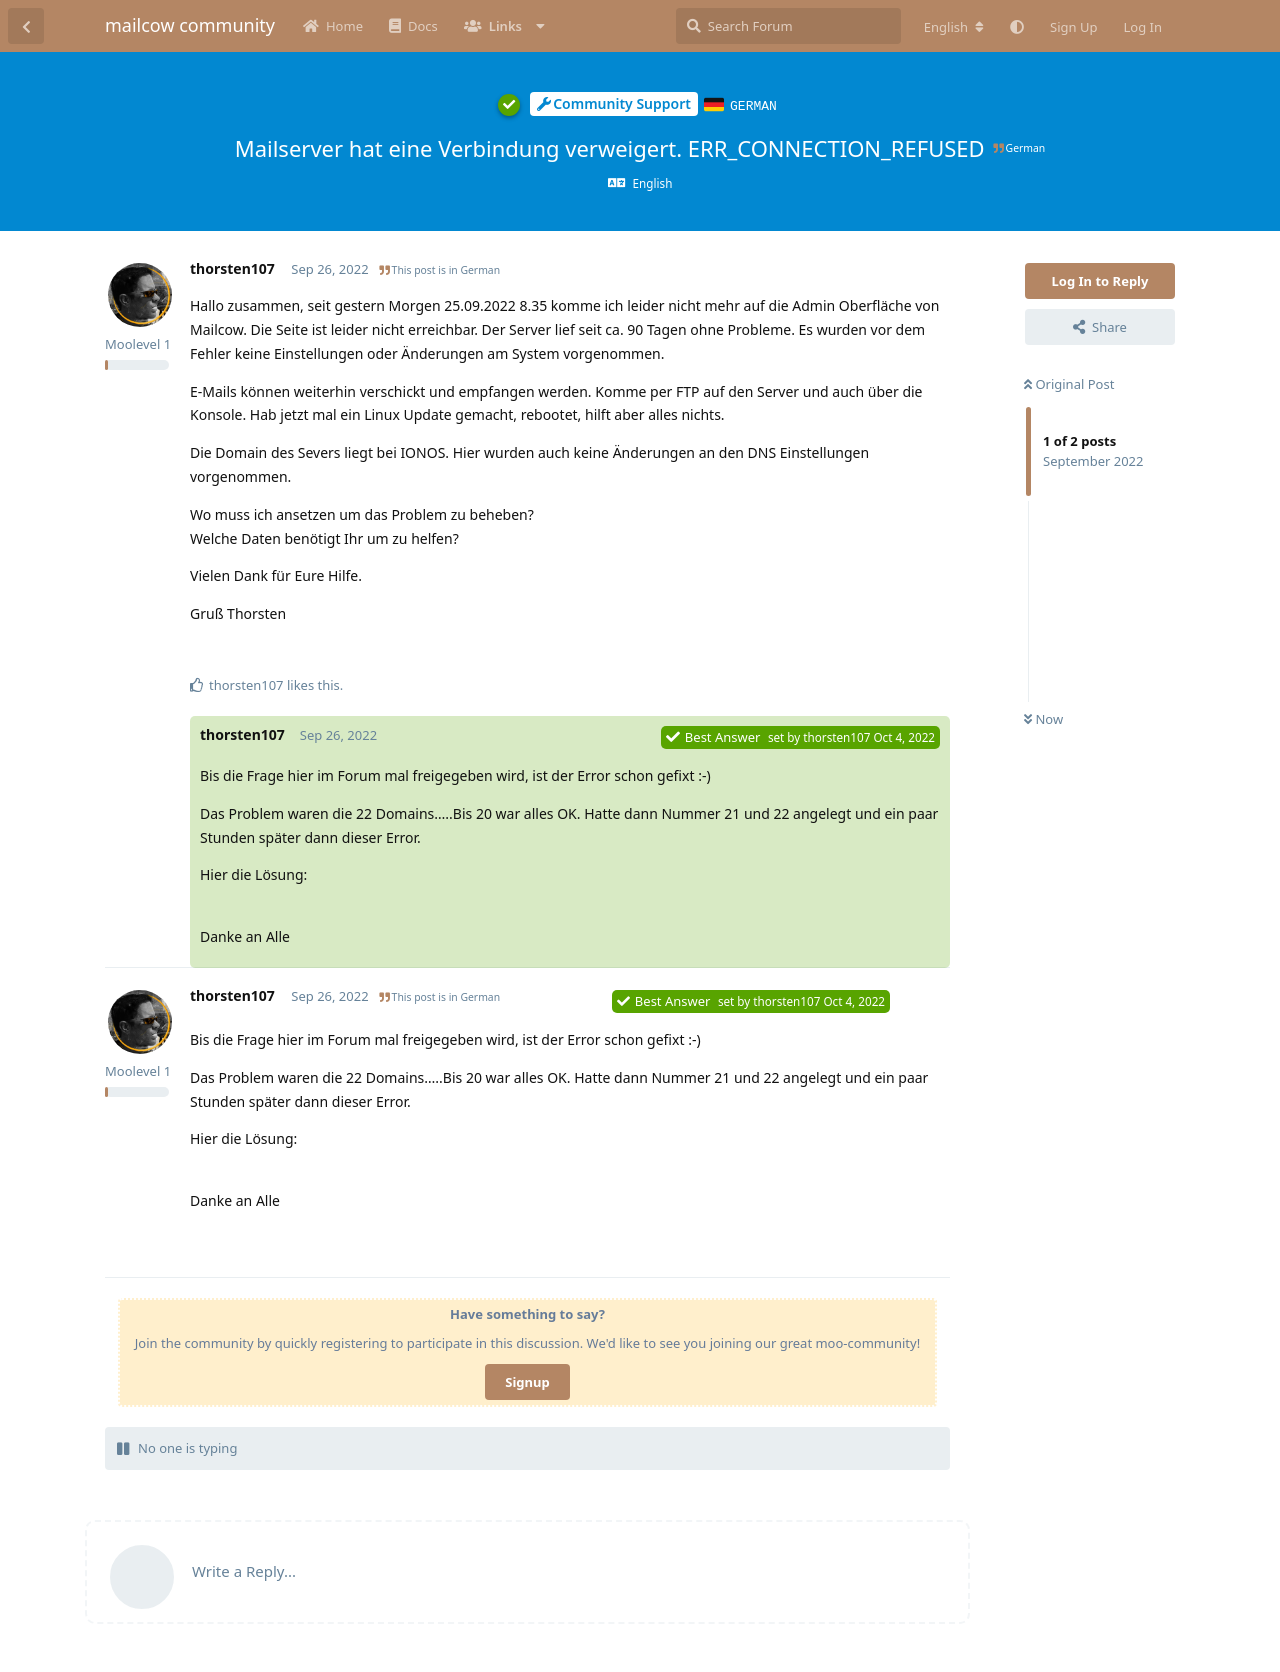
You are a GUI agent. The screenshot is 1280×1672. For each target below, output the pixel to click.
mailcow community (190, 25)
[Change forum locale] (954, 27)
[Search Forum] (788, 26)
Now (1043, 718)
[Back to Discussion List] (26, 26)
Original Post (1069, 383)
